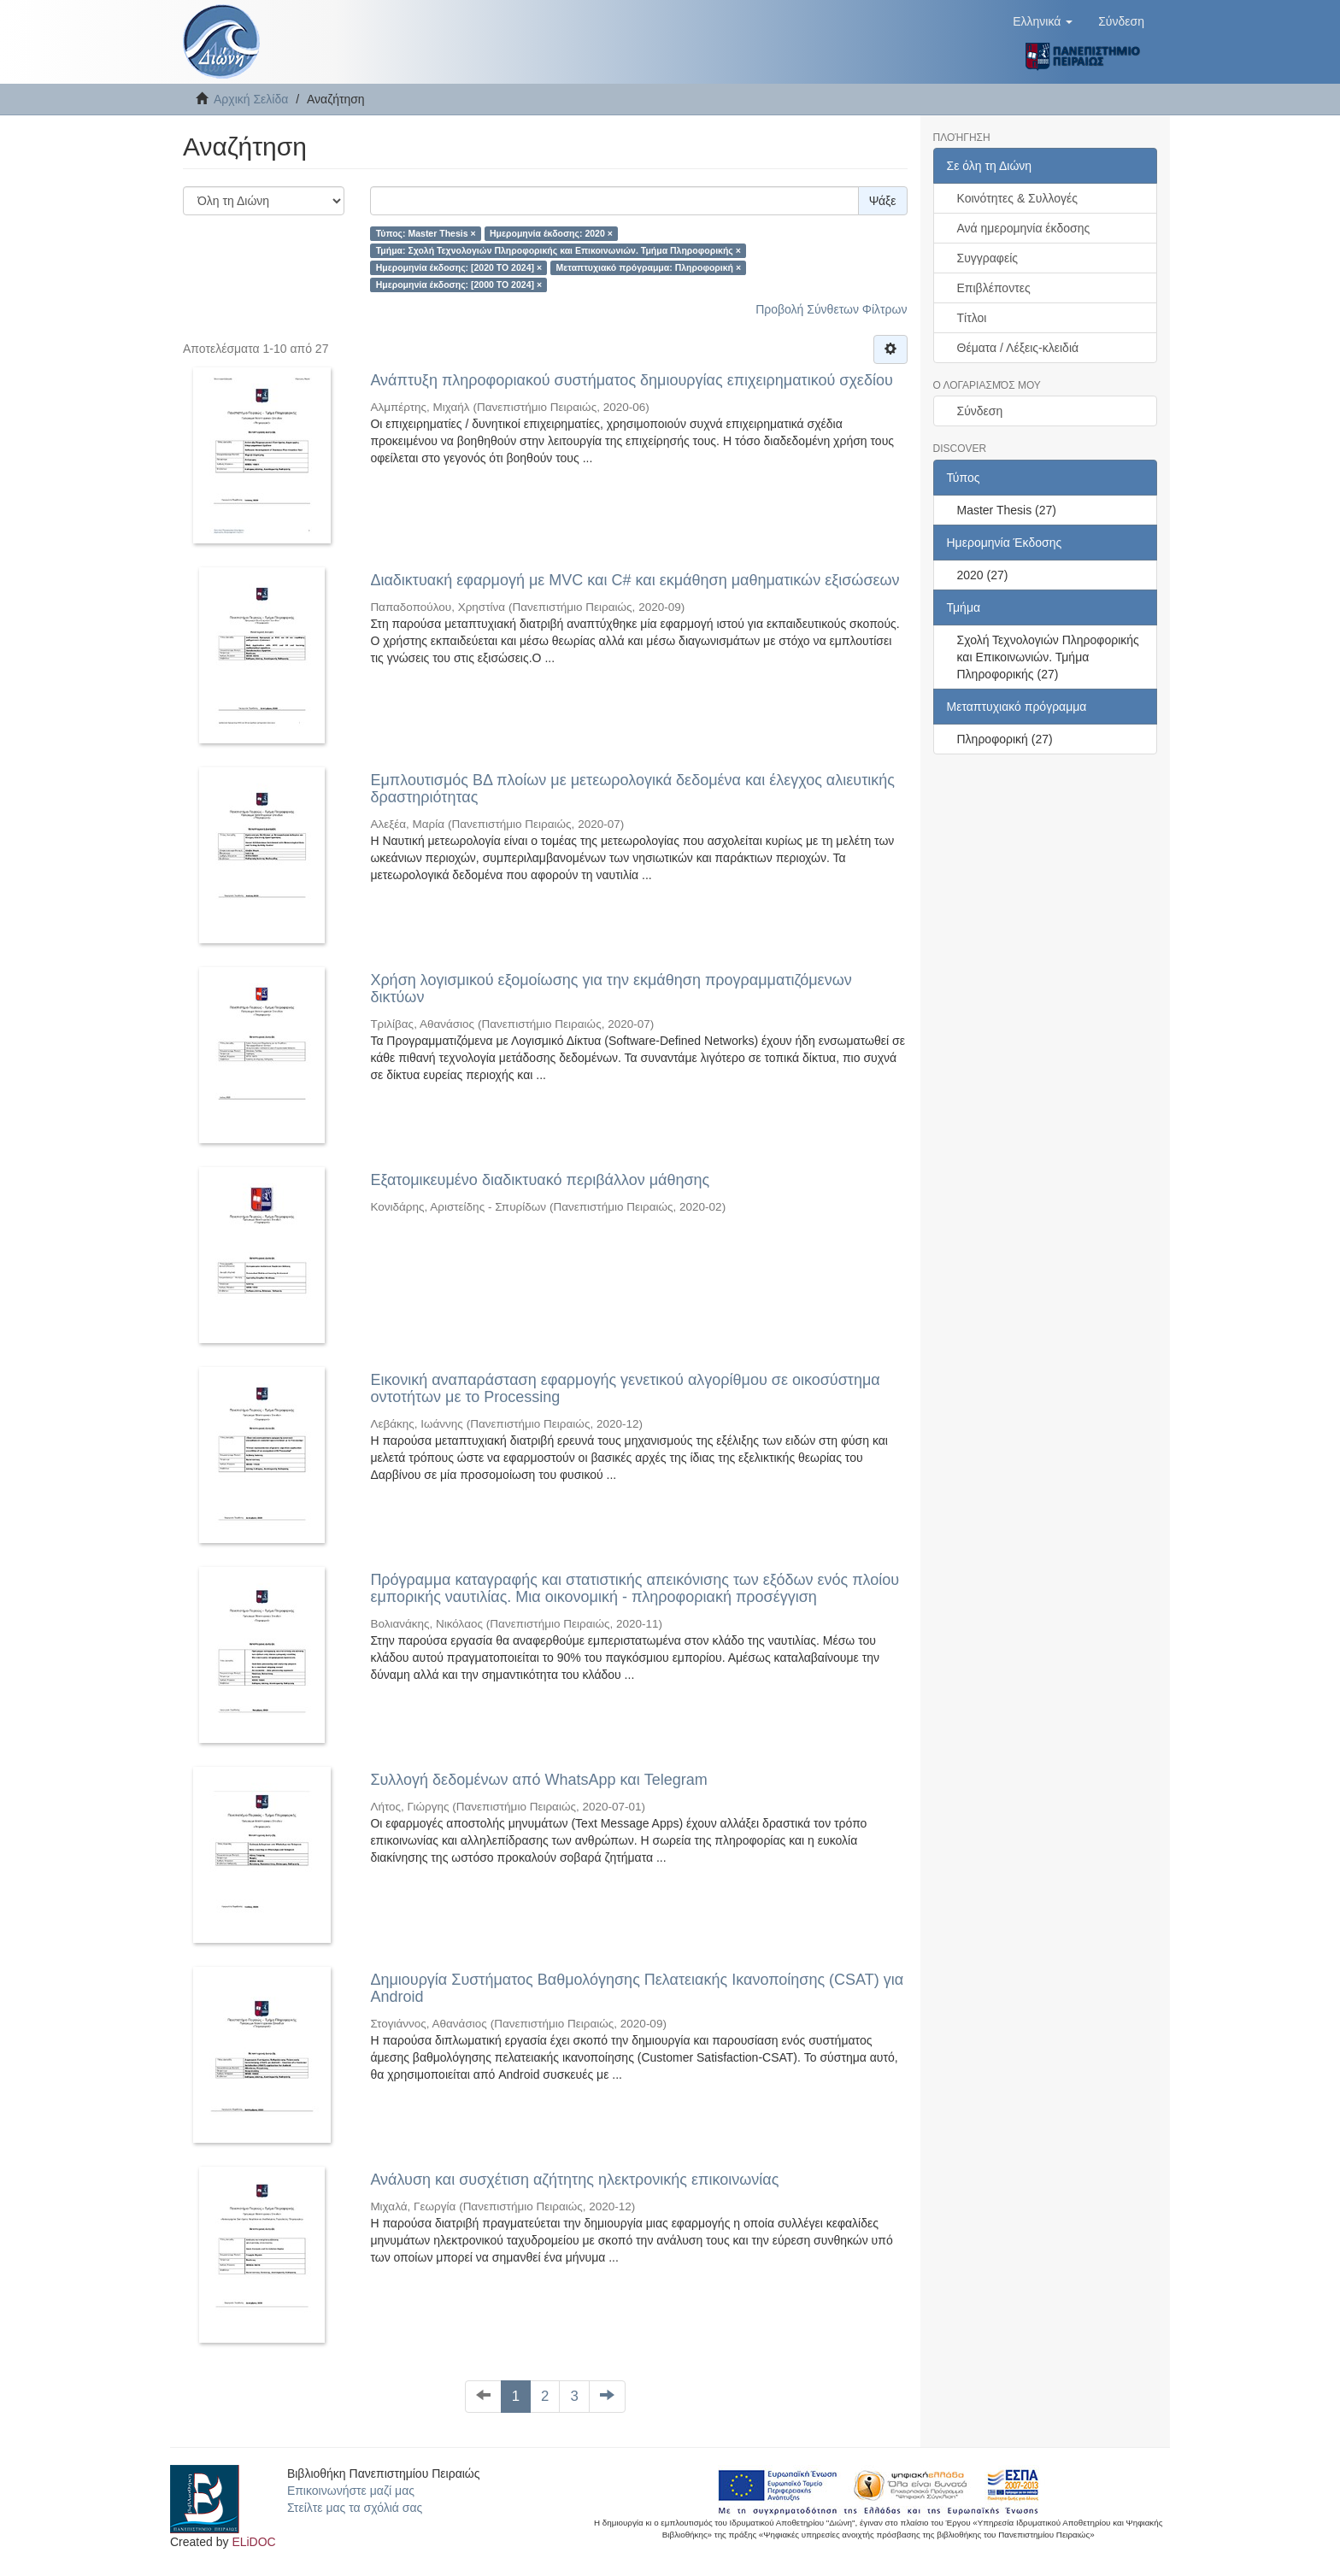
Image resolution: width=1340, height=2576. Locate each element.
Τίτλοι (972, 318)
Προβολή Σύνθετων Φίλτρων (831, 309)
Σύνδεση (980, 411)
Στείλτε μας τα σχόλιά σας (354, 2507)
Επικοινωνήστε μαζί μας (350, 2490)
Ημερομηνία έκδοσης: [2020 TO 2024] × (459, 267)
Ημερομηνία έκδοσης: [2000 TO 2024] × (459, 284)
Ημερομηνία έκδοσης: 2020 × (551, 233)
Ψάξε (882, 201)
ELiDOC (253, 2542)
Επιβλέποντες (994, 288)
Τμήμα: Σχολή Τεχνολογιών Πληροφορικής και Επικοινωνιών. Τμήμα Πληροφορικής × (558, 250)
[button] (1042, 21)
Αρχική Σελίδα (251, 99)
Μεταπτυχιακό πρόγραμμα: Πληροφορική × (649, 267)
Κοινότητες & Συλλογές (1017, 198)
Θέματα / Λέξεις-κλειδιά (1018, 348)
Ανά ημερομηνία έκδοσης (1023, 228)
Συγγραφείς (988, 258)
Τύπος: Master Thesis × (426, 233)
